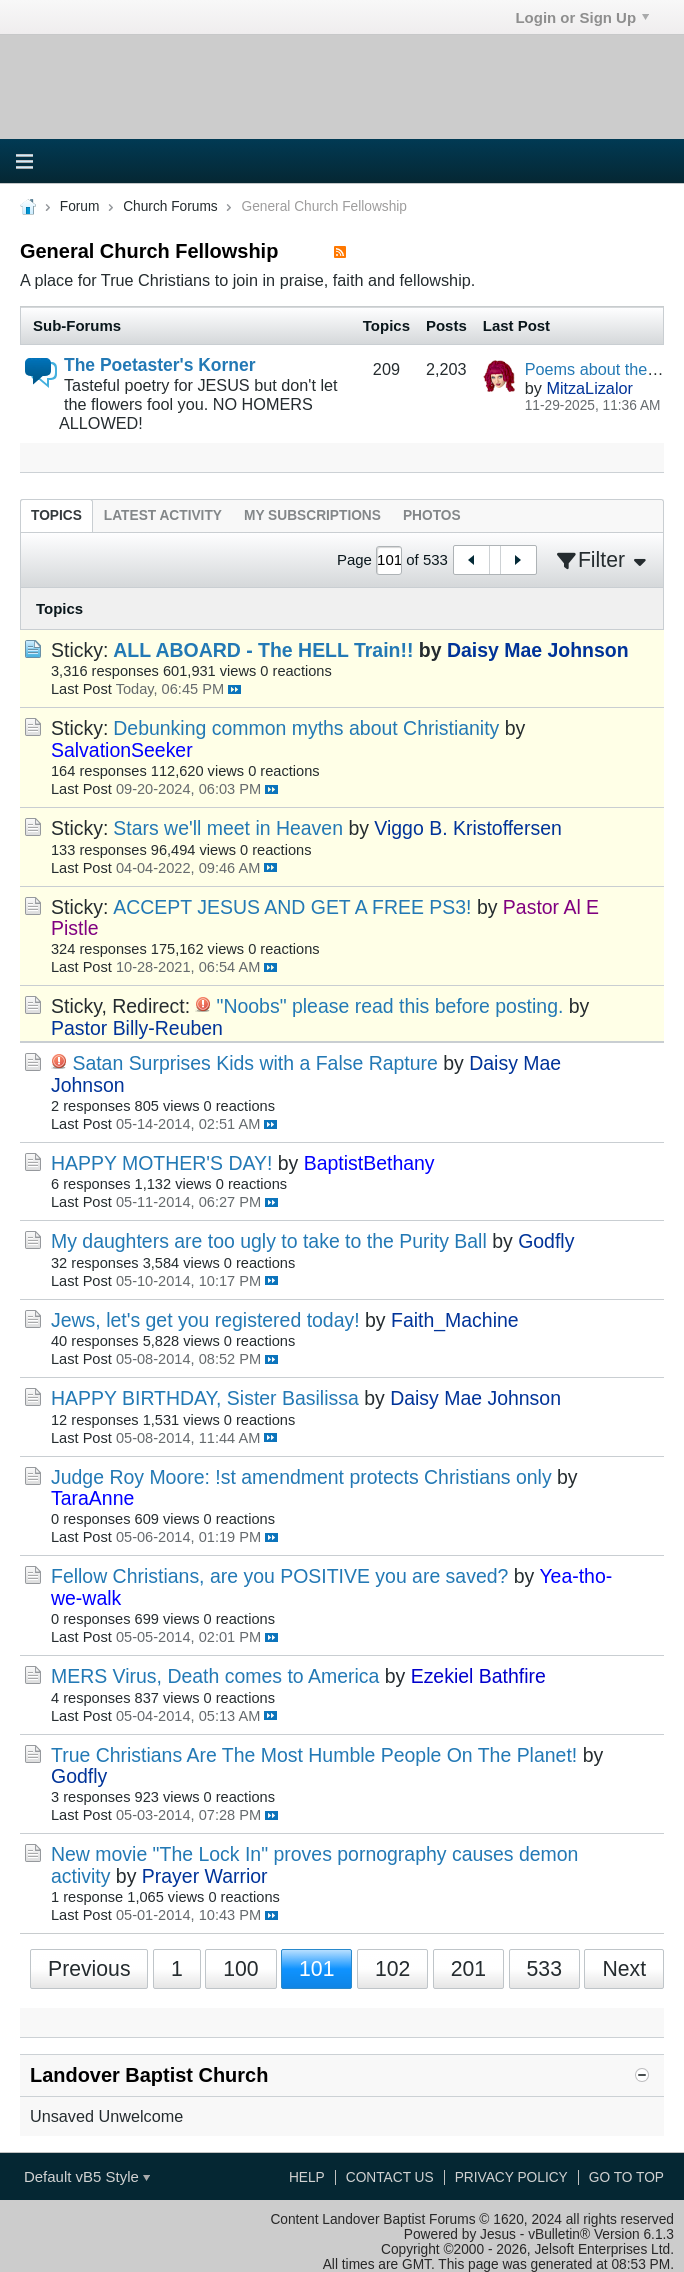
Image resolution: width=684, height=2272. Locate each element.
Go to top (626, 2177)
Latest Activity (163, 515)
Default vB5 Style (87, 2176)
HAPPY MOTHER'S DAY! (161, 1163)
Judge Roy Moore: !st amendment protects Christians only (301, 1477)
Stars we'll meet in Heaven (228, 828)
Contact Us (390, 2177)
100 (240, 1968)
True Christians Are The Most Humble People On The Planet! (314, 1755)
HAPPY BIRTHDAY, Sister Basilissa (205, 1398)
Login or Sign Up (582, 17)
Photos (432, 515)
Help (307, 2177)
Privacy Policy (511, 2177)
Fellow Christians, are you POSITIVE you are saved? (279, 1576)
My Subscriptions (312, 515)
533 (544, 1968)
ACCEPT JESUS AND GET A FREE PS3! (292, 907)
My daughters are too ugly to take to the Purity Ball (269, 1241)
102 (392, 1968)
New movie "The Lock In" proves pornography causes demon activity (314, 1864)
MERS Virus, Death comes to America (215, 1676)
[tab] (56, 515)
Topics (56, 515)
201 (468, 1968)
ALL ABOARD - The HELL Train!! (263, 650)
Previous (89, 1968)
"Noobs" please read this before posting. (390, 1006)
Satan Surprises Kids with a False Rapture (254, 1063)
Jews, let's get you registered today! (205, 1320)
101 (316, 1968)
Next (624, 1968)
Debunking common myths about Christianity (306, 728)
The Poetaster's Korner (160, 365)
